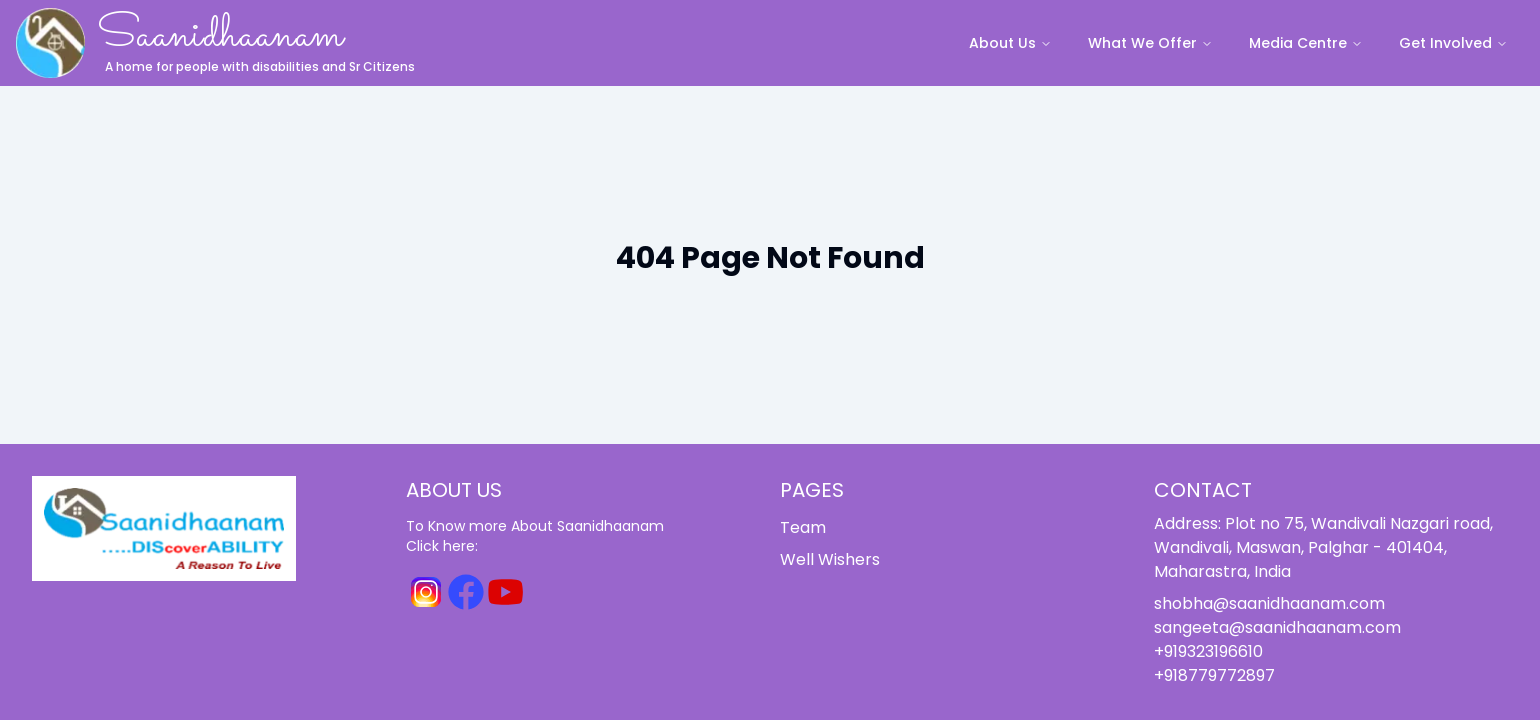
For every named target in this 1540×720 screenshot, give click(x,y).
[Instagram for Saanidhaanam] (426, 592)
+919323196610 (1208, 651)
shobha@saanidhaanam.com (1269, 603)
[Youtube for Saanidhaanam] (506, 592)
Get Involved (1453, 43)
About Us (1010, 43)
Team (803, 527)
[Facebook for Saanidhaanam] (466, 592)
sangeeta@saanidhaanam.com (1277, 627)
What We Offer (1150, 43)
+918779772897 (1214, 675)
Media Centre (1306, 43)
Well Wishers (830, 559)
